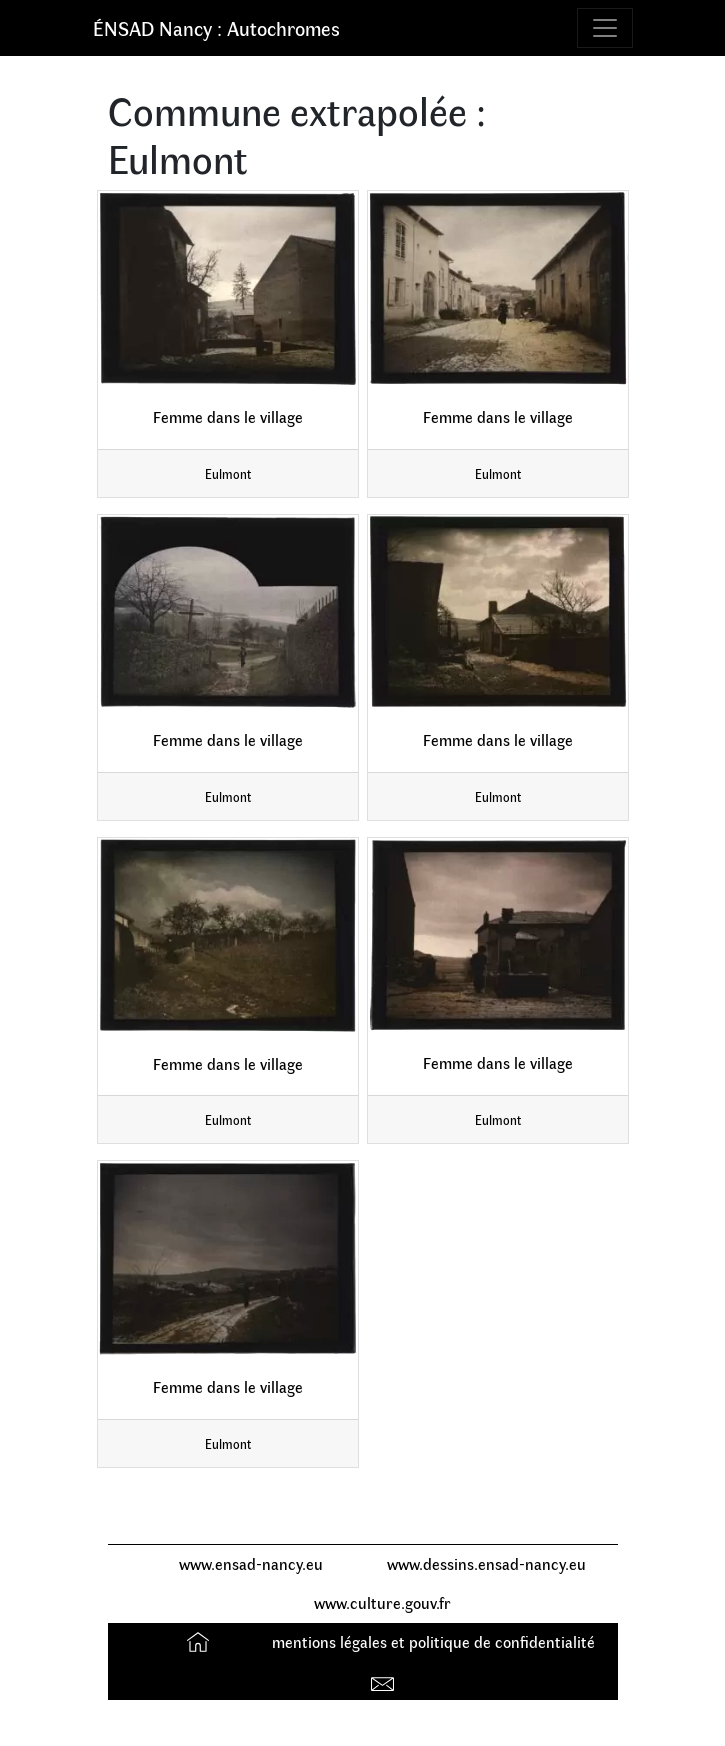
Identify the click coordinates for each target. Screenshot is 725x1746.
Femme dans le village (228, 416)
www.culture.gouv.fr (382, 1602)
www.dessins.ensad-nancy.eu (486, 1563)
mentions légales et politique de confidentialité (433, 1641)
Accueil (200, 1641)
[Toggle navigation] (605, 28)
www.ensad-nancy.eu (251, 1563)
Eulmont (228, 473)
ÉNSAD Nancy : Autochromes (216, 27)
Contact (385, 1679)
